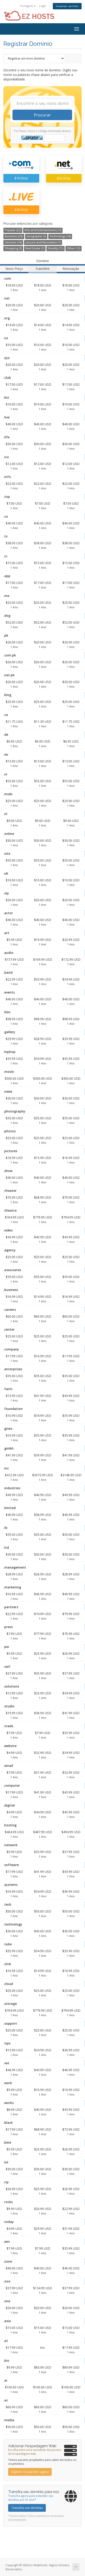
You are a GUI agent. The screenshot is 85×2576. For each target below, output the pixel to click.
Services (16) (13, 242)
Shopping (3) (13, 248)
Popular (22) (13, 230)
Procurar (42, 115)
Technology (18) (60, 236)
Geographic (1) (36, 236)
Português (28, 6)
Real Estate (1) (34, 248)
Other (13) (73, 248)
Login (42, 6)
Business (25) (14, 236)
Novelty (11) (55, 248)
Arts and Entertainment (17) (42, 230)
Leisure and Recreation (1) (43, 242)
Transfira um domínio (27, 2508)
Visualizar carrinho (67, 6)
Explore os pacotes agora (30, 2472)
